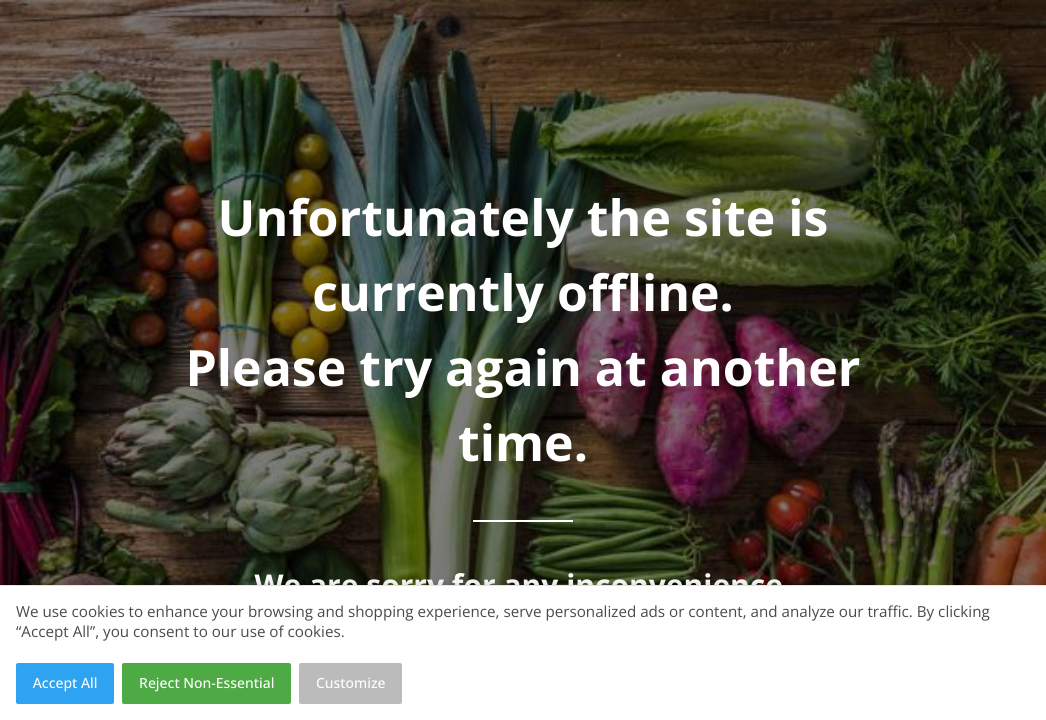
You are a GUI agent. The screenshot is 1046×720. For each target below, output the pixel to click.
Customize (351, 683)
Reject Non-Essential (206, 683)
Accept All (65, 683)
